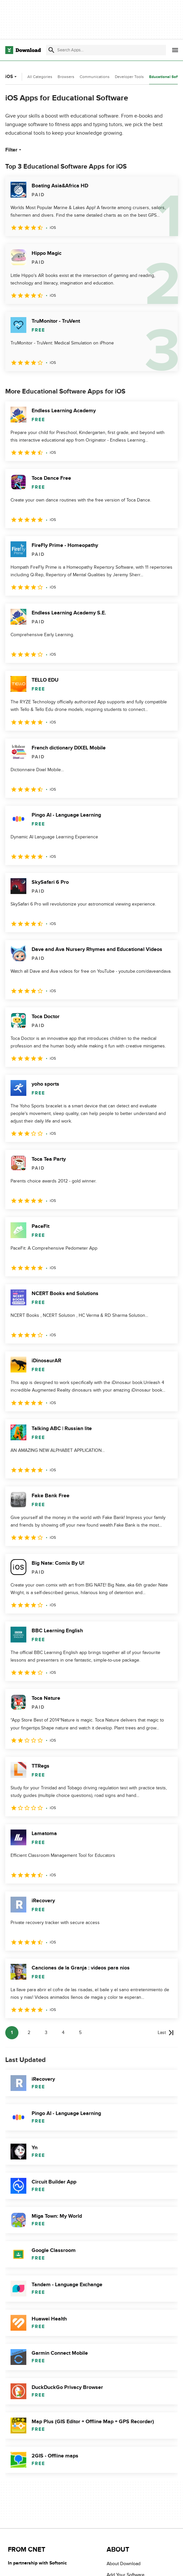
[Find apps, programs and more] (106, 50)
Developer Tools (129, 76)
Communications (95, 76)
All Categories (39, 76)
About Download (124, 2563)
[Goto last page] (166, 2032)
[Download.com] (23, 50)
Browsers (66, 76)
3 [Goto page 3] (46, 2032)
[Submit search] (51, 50)
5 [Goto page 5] (80, 2032)
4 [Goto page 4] (63, 2032)
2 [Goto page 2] (29, 2032)
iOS (11, 76)
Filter (14, 150)
